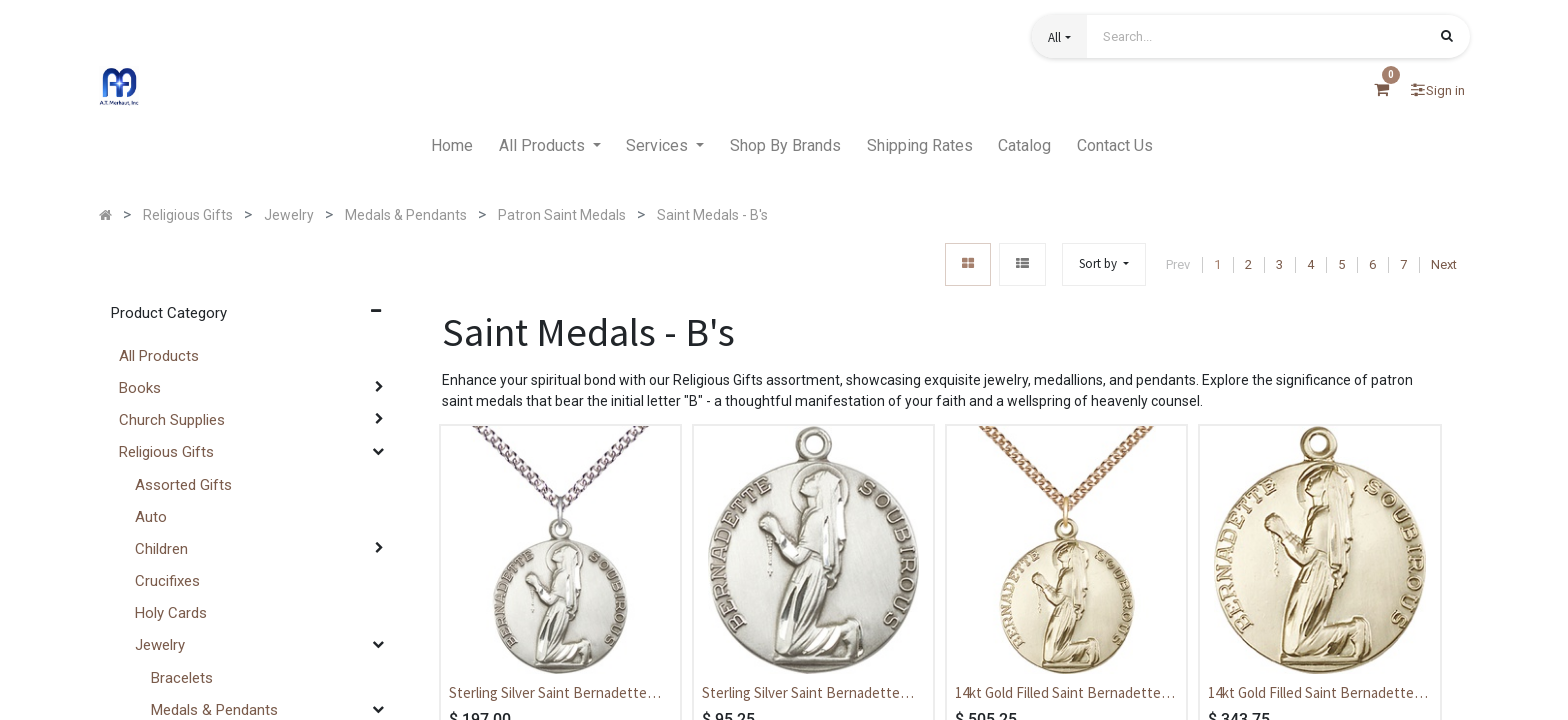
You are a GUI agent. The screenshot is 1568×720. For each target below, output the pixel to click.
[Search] (1447, 38)
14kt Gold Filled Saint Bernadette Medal (1311, 694)
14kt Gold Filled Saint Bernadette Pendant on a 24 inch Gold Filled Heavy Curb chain (1058, 694)
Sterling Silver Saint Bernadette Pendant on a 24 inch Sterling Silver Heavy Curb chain (558, 694)
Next (1444, 264)
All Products (159, 356)
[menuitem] (452, 146)
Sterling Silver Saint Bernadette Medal (801, 694)
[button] (1059, 36)
